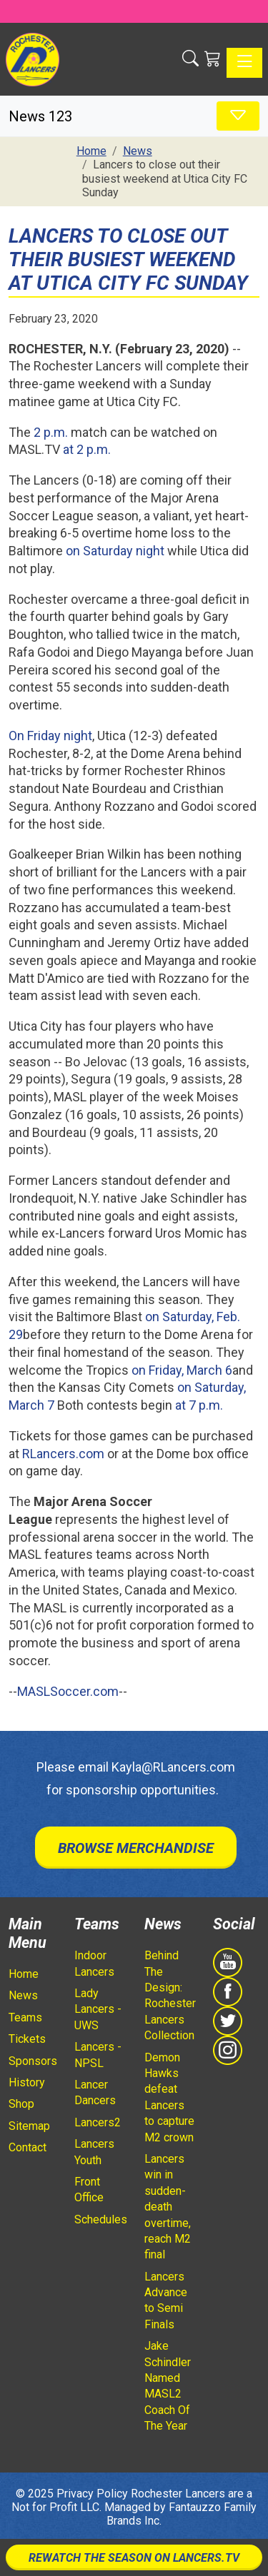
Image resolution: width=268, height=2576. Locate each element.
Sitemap (29, 2126)
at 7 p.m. (199, 1405)
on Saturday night (115, 550)
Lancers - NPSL (97, 2054)
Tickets (27, 2039)
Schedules (100, 2219)
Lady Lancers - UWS (97, 2009)
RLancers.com (63, 1453)
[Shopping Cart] (212, 59)
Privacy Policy (92, 2493)
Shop (21, 2104)
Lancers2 (97, 2122)
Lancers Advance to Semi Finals (165, 2300)
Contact (27, 2147)
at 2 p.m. (87, 449)
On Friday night (50, 735)
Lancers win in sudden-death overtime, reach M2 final (167, 2206)
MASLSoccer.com (68, 1691)
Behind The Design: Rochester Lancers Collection (170, 1995)
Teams (25, 2017)
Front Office (89, 2189)
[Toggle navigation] (244, 63)
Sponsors (33, 2061)
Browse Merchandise (136, 1848)
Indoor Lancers (94, 1963)
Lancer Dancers (95, 2092)
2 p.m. (51, 432)
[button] (190, 59)
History (27, 2082)
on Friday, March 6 (181, 1370)
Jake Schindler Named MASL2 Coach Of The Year (167, 2386)
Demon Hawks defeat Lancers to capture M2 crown (169, 2097)
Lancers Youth (94, 2151)
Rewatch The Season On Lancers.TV (134, 2558)
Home (24, 1974)
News (23, 1995)
